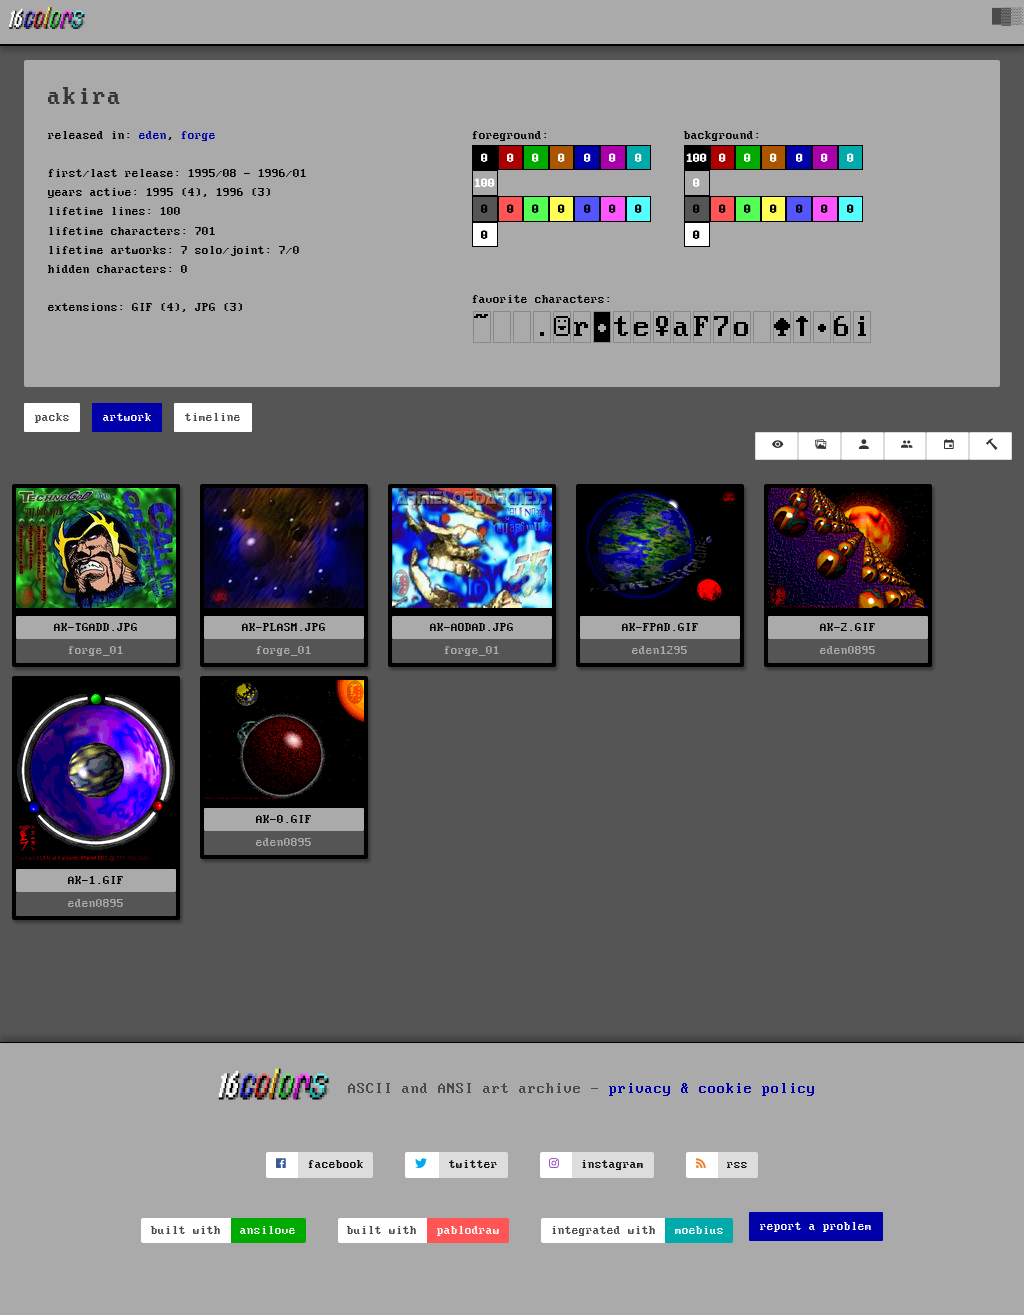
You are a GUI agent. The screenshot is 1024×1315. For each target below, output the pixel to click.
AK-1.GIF (96, 880)
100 (484, 183)
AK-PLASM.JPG (284, 627)
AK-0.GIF (284, 819)
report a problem (816, 1226)
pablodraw (468, 1230)
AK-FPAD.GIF (660, 627)
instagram (612, 1164)
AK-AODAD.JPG (472, 627)
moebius (699, 1230)
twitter (473, 1164)
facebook (336, 1164)
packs (52, 417)
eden (153, 135)
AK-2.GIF (848, 627)
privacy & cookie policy (712, 1089)
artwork (127, 417)
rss (737, 1164)
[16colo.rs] (47, 22)
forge (198, 135)
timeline (213, 417)
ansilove (268, 1230)
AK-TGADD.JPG (96, 627)
